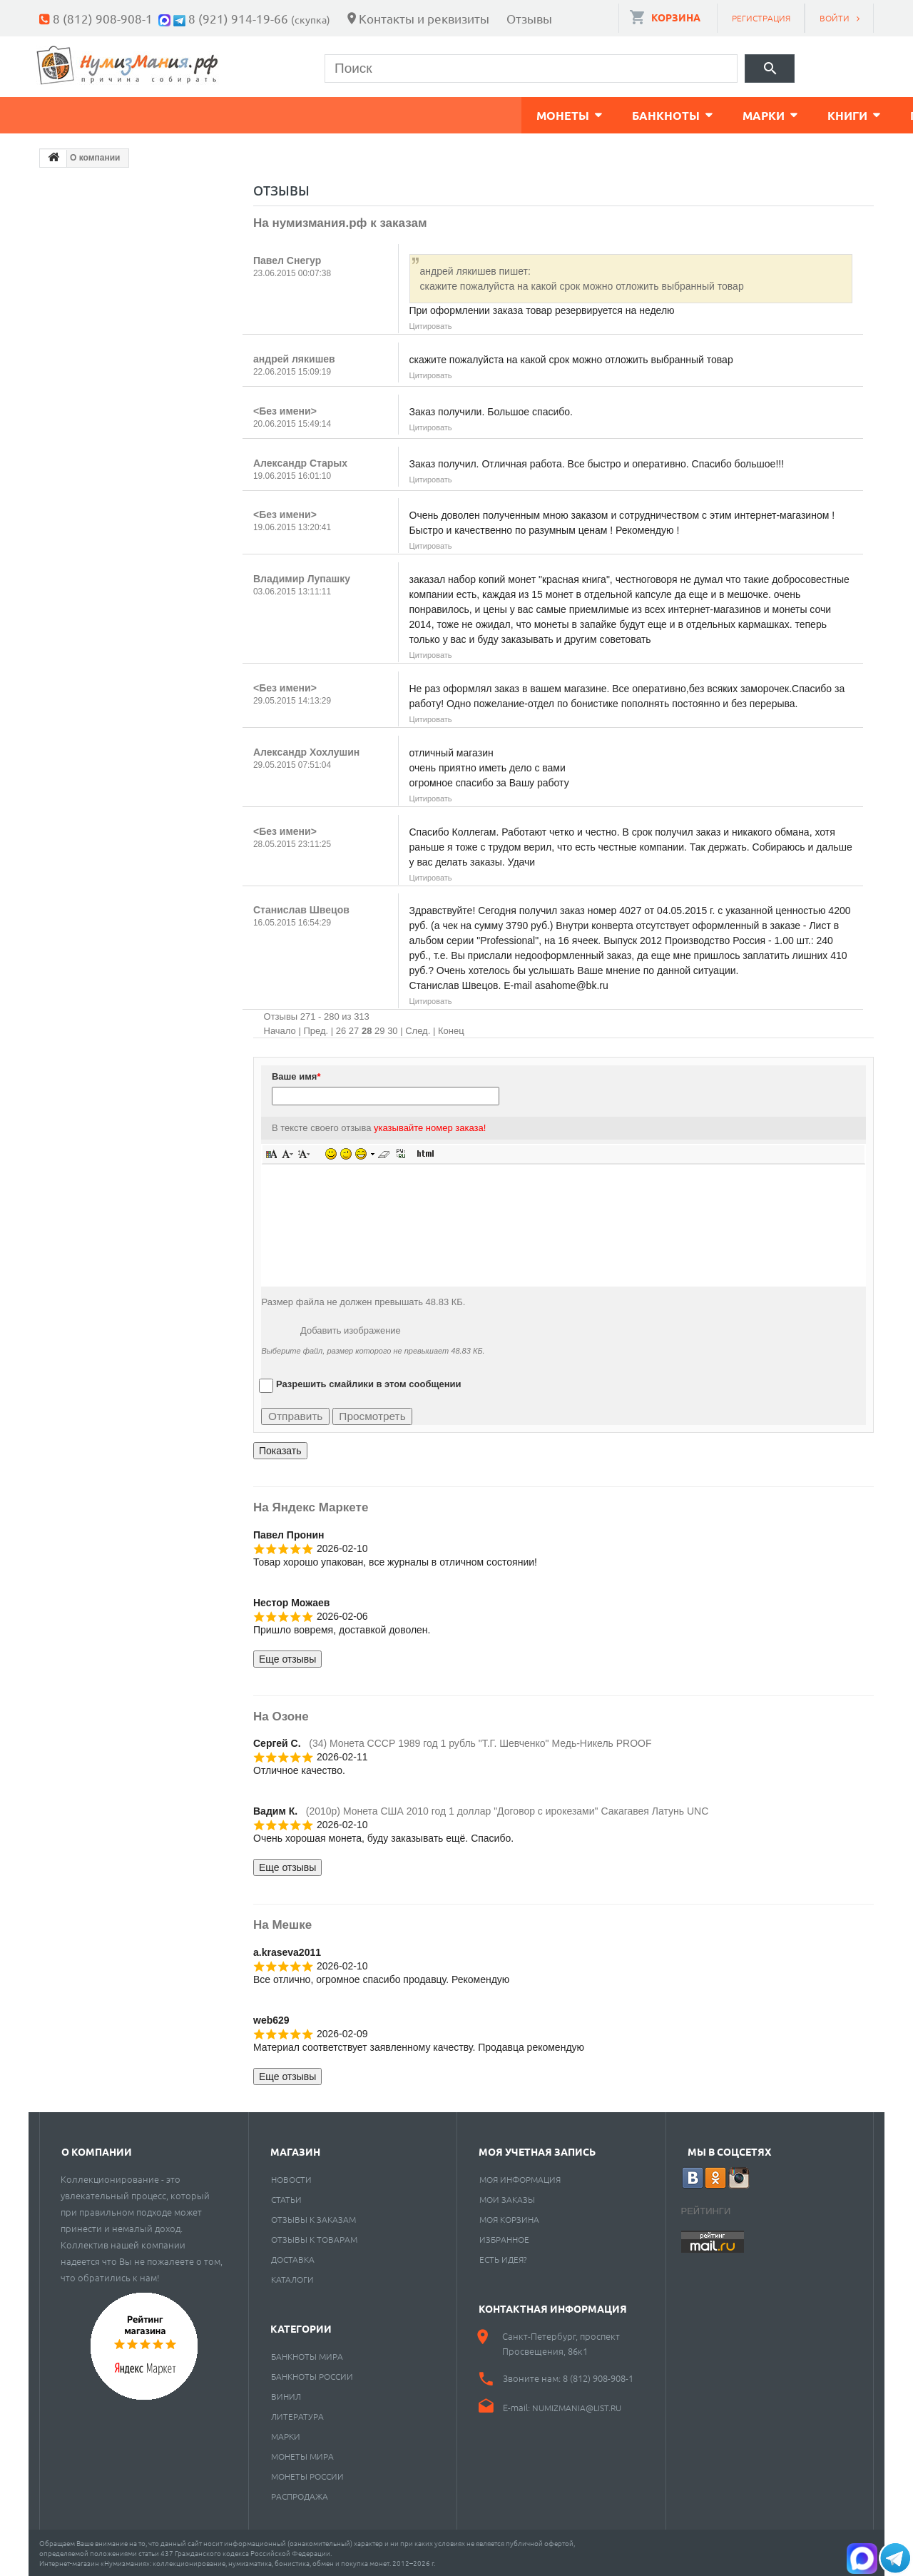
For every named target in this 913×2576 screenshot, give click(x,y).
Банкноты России (312, 2374)
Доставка (293, 2257)
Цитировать (430, 324)
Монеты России (307, 2474)
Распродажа (299, 2494)
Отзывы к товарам (314, 2237)
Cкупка (658, 113)
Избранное (504, 2237)
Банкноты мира (307, 2355)
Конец (451, 1029)
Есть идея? (503, 2257)
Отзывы (529, 18)
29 (379, 1029)
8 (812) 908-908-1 (103, 18)
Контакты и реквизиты (424, 18)
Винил (286, 2394)
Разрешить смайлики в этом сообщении (368, 1382)
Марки (281, 113)
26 (341, 1029)
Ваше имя (296, 1075)
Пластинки (465, 113)
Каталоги (292, 2277)
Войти (835, 18)
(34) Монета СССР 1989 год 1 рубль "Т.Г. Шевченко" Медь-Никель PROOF (480, 1742)
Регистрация (761, 18)
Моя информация (520, 2178)
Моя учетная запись (537, 2150)
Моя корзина (509, 2217)
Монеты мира (302, 2454)
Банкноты (184, 113)
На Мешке (282, 1923)
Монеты (80, 113)
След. (417, 1029)
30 (392, 1029)
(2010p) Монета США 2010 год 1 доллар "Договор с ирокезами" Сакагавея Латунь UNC (507, 1809)
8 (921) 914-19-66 (238, 18)
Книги (365, 113)
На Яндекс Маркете (310, 1506)
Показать (280, 1449)
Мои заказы (507, 2198)
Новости (291, 2178)
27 (354, 1029)
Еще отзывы (287, 1657)
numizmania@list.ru (576, 2406)
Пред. (315, 1029)
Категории (301, 2327)
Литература (297, 2414)
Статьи (286, 2198)
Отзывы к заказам (313, 2217)
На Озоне (281, 1715)
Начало (280, 1029)
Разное (568, 113)
